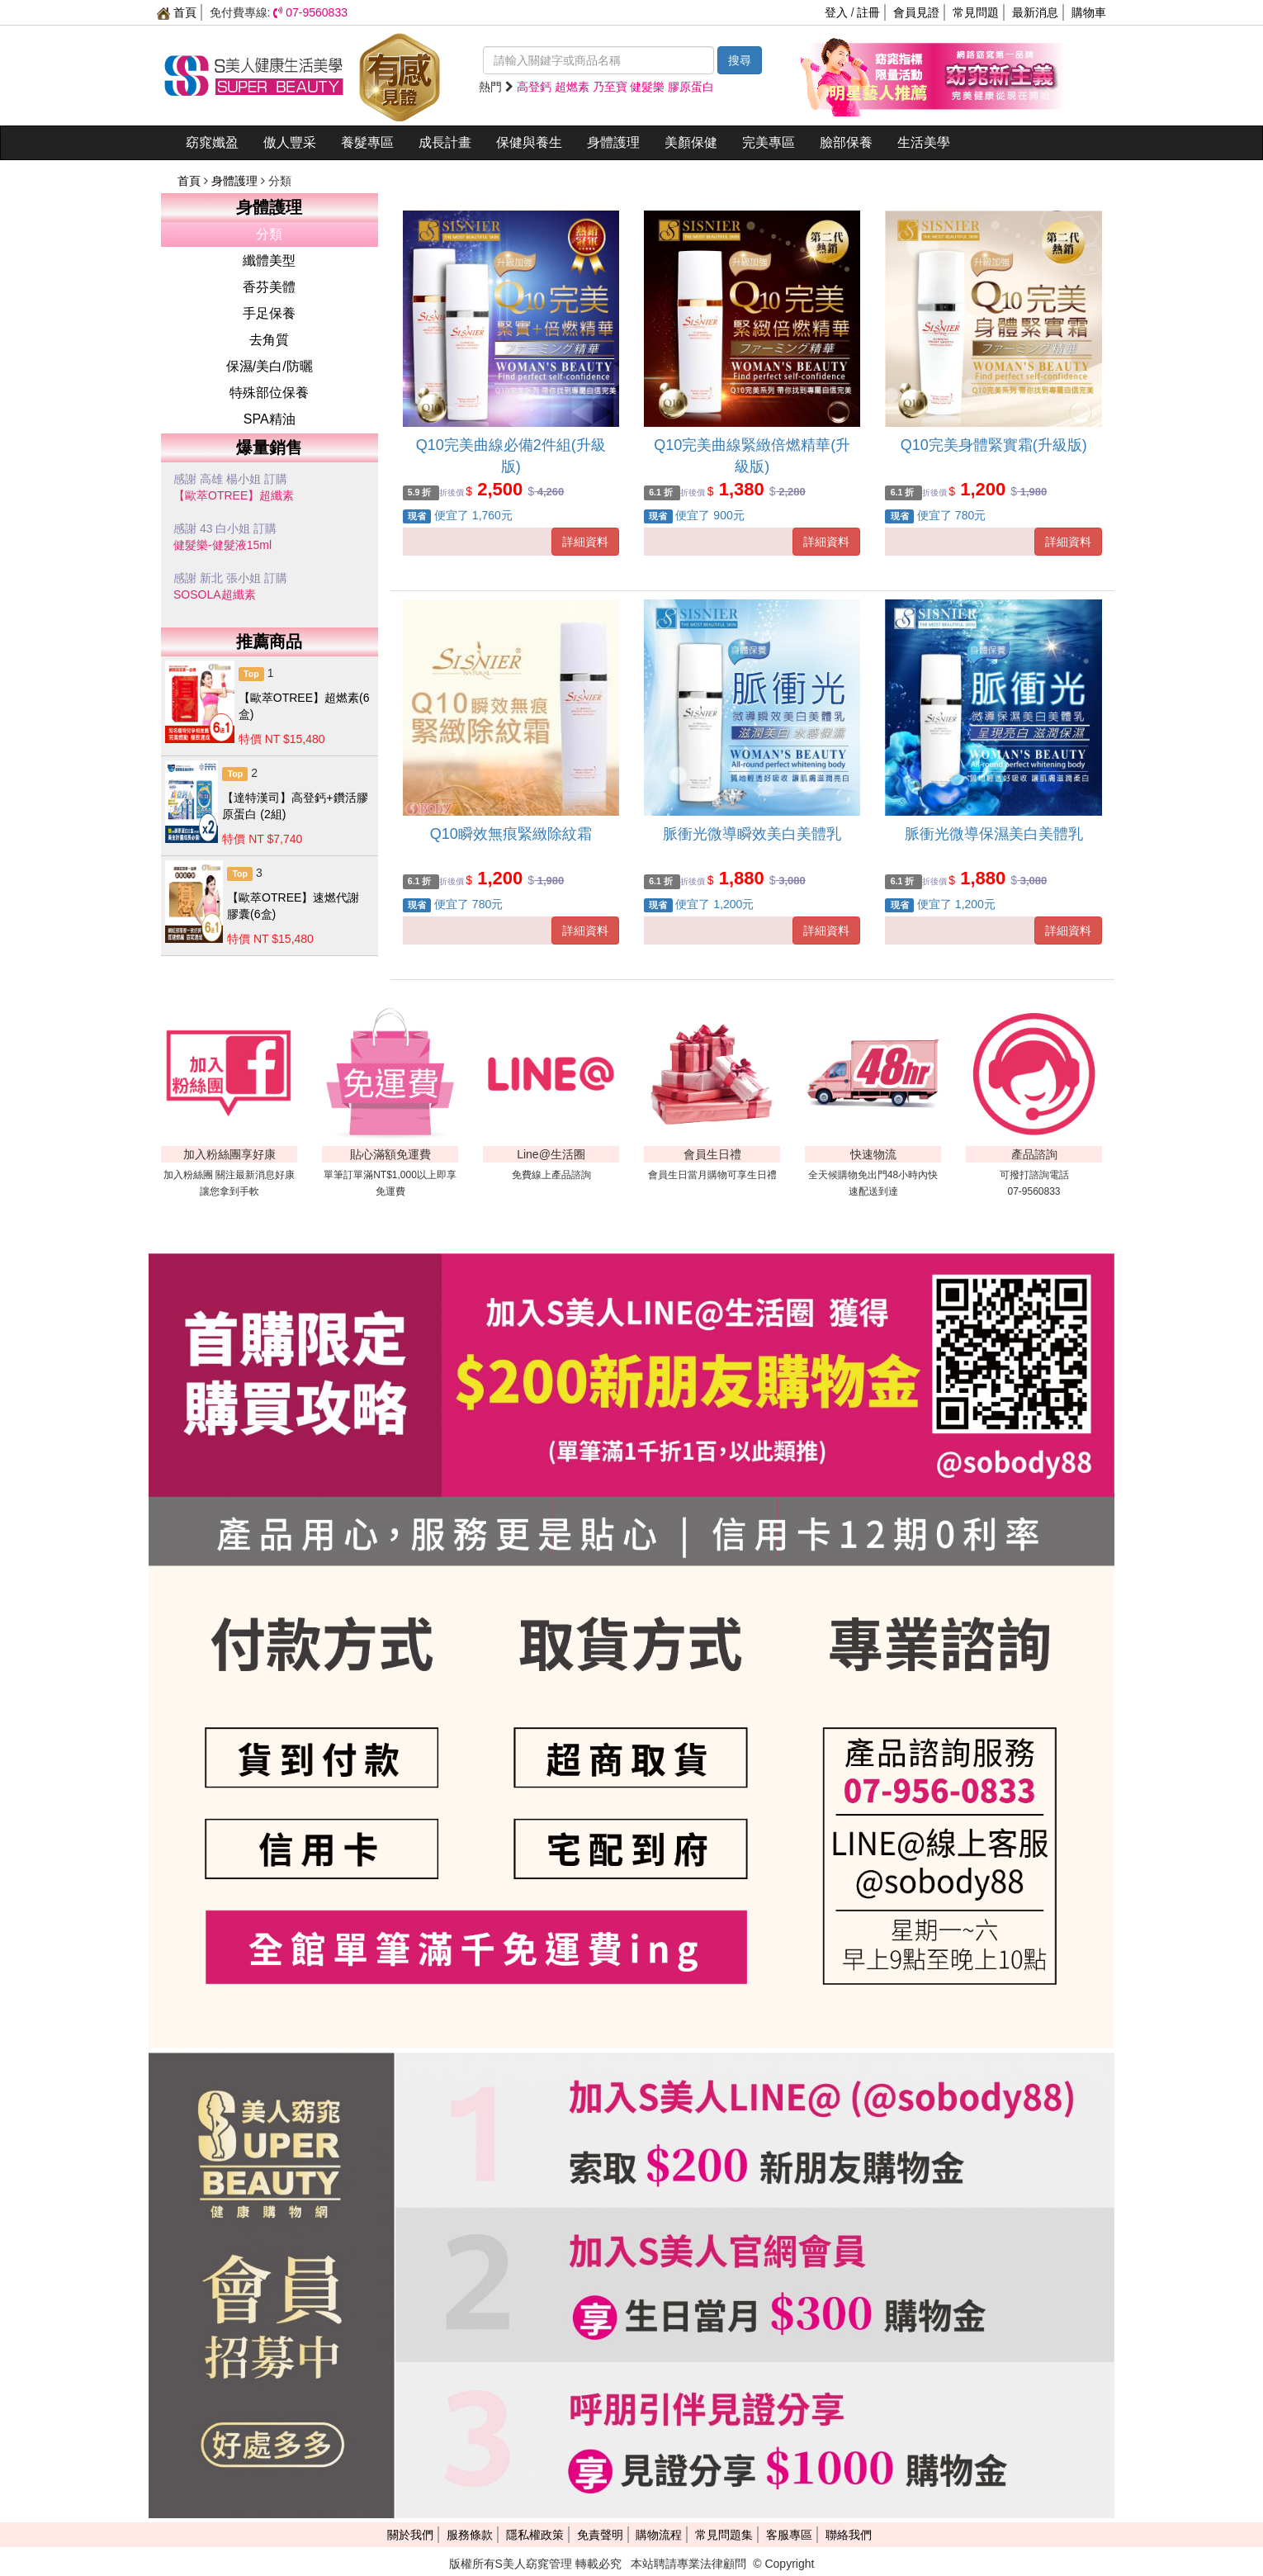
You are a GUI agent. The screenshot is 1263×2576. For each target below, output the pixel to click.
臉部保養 (846, 142)
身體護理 (613, 142)
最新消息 (1035, 12)
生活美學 (923, 142)
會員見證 (916, 12)
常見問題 (976, 12)
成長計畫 (445, 142)
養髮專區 (367, 142)
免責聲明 (600, 2534)
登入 (836, 12)
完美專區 (768, 142)
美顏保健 (691, 142)
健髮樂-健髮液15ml (222, 545)
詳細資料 (585, 541)
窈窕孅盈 (212, 142)
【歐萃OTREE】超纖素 (233, 495)
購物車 (1088, 12)
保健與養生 (529, 142)
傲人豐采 (289, 142)
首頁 (176, 12)
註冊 (868, 12)
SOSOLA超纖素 (214, 594)
